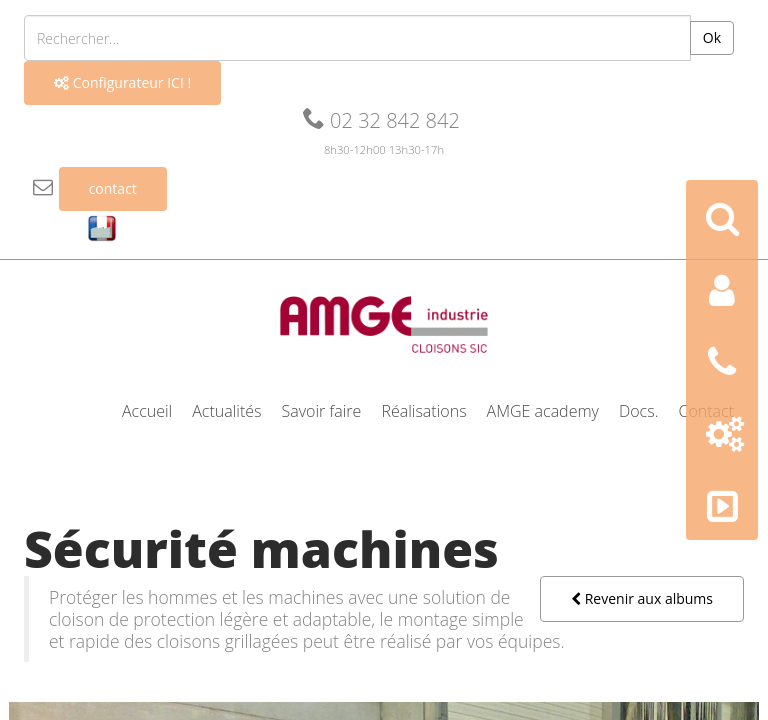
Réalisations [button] (423, 411)
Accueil (147, 411)
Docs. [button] (639, 411)
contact (113, 188)
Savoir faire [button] (322, 411)
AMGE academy (543, 411)
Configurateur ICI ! (122, 82)
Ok (712, 37)
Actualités (226, 411)
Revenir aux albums (642, 598)
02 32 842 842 (381, 120)
